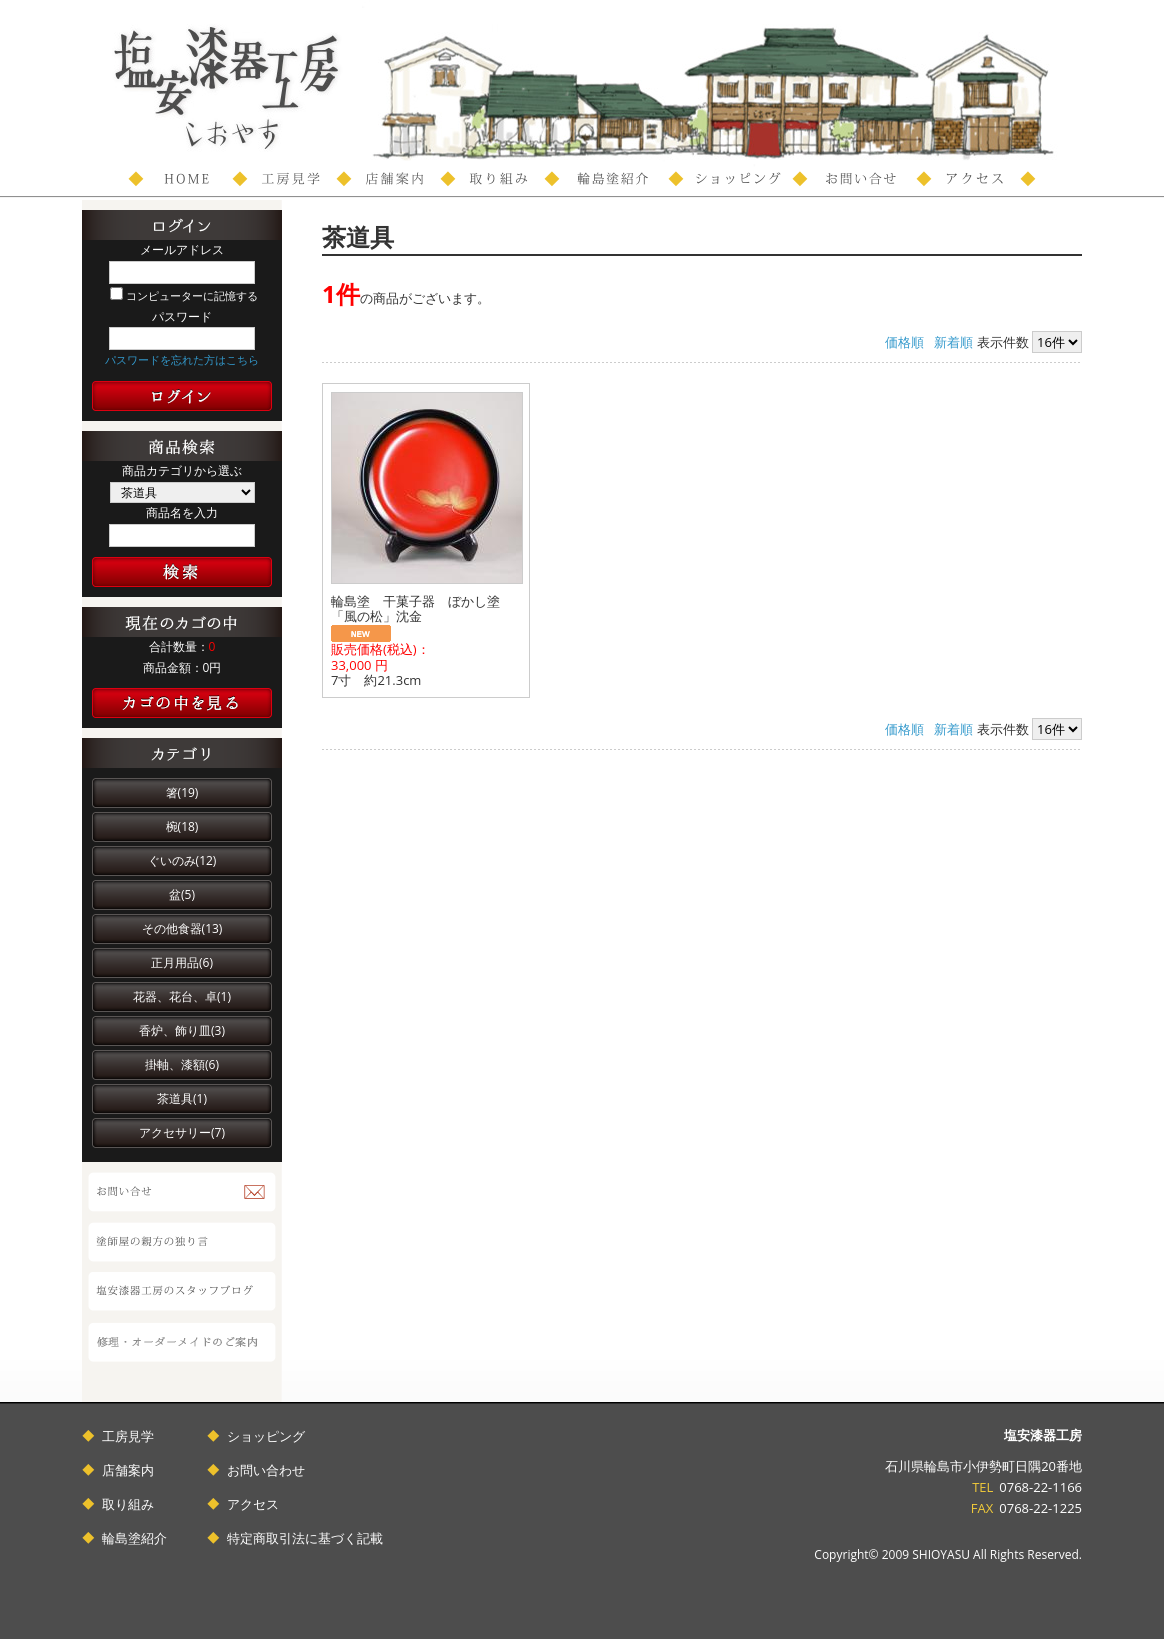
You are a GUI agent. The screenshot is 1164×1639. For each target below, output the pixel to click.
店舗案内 (128, 1470)
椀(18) (182, 826)
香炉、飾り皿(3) (182, 1030)
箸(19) (182, 792)
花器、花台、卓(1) (182, 996)
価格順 (904, 342)
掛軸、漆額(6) (182, 1064)
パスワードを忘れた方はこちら (182, 359)
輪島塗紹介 (134, 1538)
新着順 (953, 342)
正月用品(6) (182, 962)
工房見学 (128, 1436)
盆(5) (182, 894)
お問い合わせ (266, 1470)
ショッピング (266, 1436)
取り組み (128, 1504)
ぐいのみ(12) (182, 860)
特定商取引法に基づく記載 (305, 1538)
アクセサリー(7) (182, 1132)
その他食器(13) (182, 928)
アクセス (253, 1504)
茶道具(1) (182, 1098)
